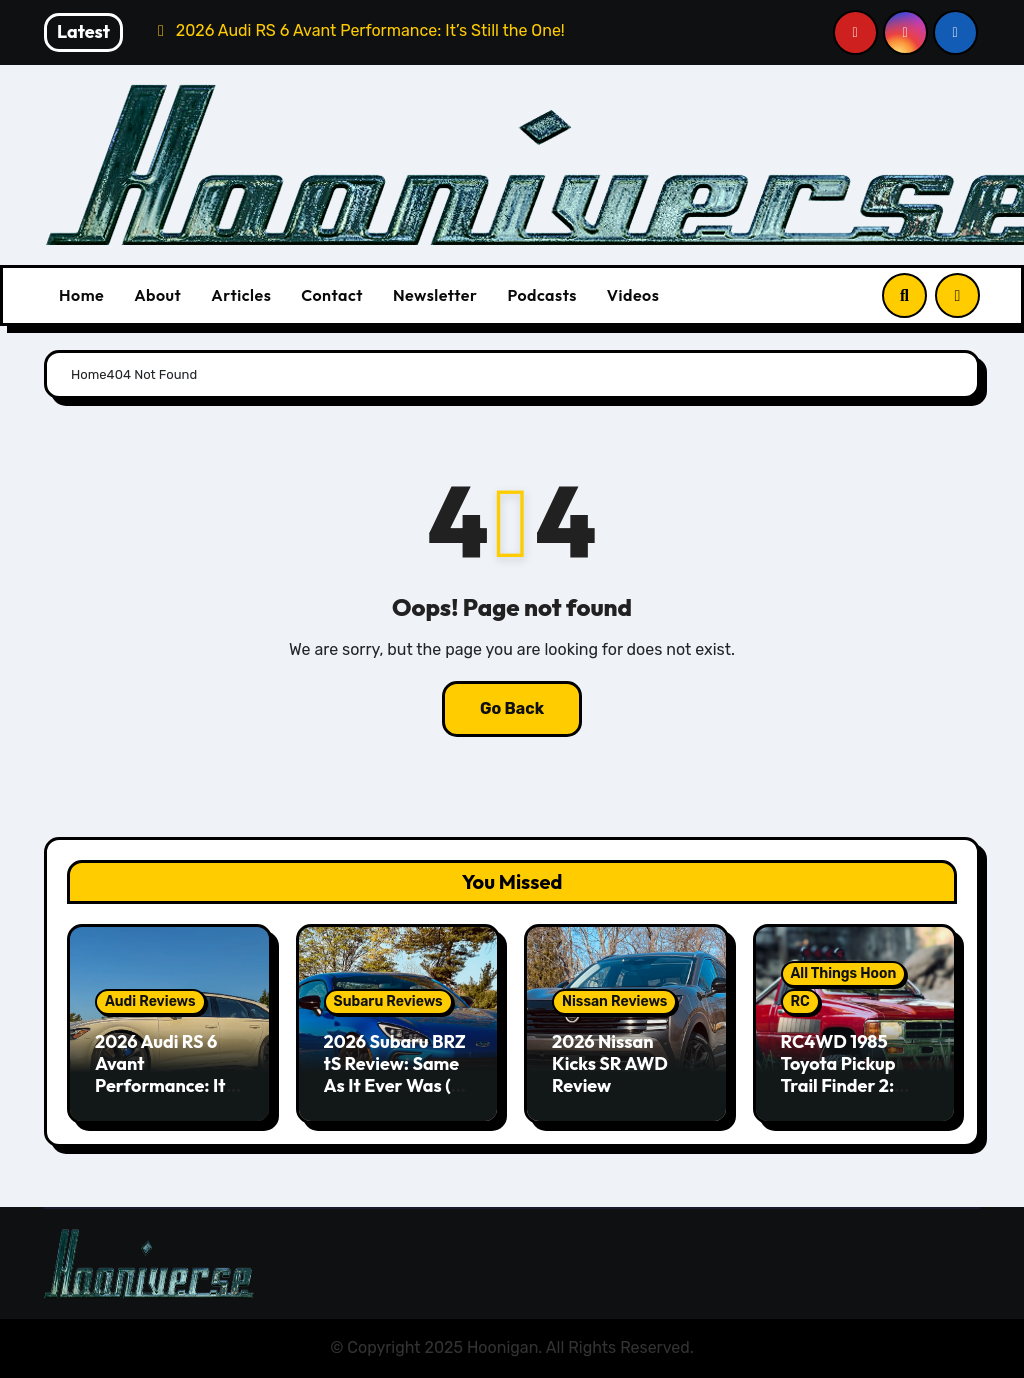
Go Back (512, 708)
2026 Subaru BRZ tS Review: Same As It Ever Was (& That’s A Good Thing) (395, 1084)
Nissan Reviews (614, 1001)
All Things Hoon (844, 973)
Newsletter (435, 295)
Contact (332, 295)
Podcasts (541, 295)
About (157, 295)
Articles (241, 295)
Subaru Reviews (388, 1001)
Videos (633, 295)
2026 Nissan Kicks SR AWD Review (610, 1063)
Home (81, 295)
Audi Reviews (150, 1001)
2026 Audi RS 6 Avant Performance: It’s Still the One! (166, 1074)
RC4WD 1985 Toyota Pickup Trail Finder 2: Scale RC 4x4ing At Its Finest (847, 1084)
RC (800, 1001)
